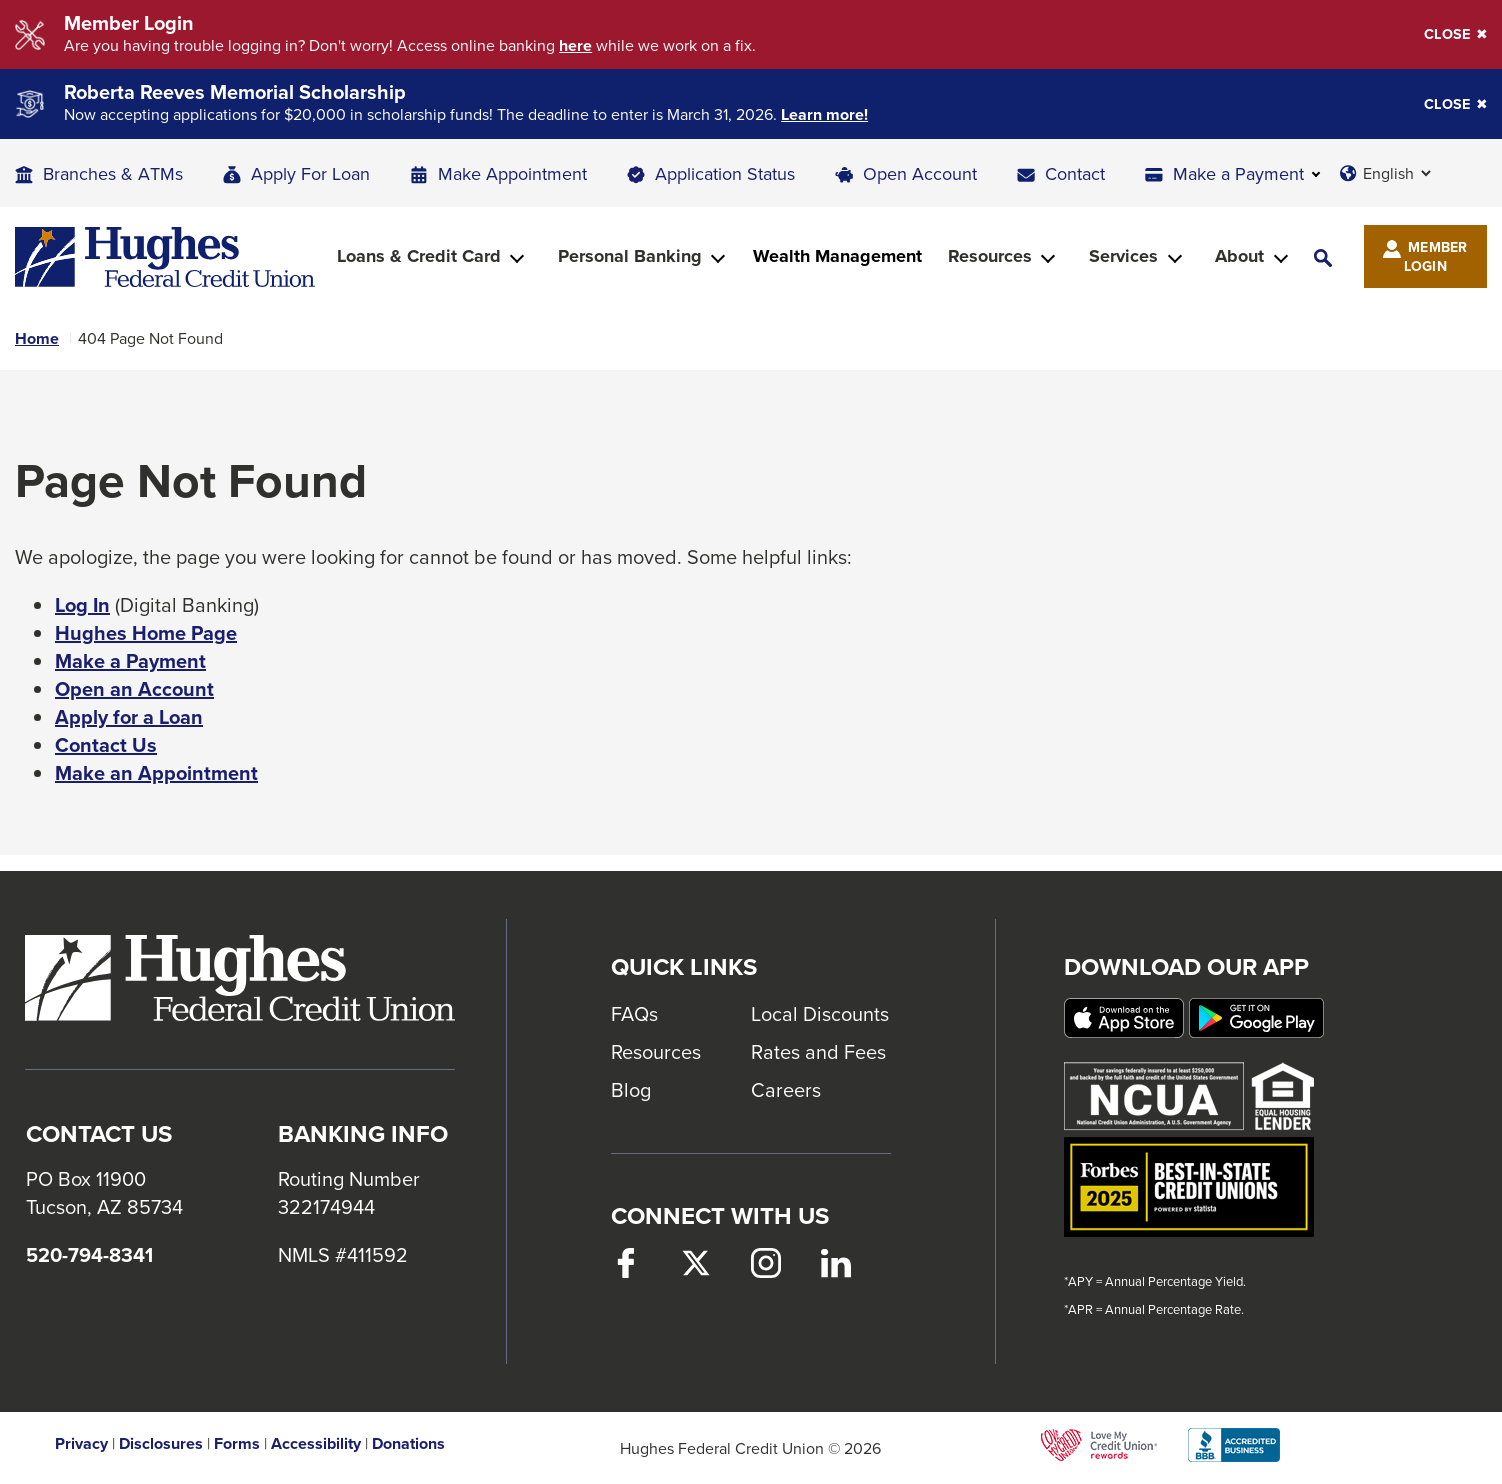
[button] (1323, 256)
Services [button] (1123, 256)
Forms (237, 1444)
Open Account (920, 173)
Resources (656, 1051)
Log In (82, 605)
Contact (1075, 173)
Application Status (725, 173)
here (575, 46)
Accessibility (316, 1444)
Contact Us (106, 745)
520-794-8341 (89, 1255)
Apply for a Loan (129, 717)
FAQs (634, 1013)
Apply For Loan (310, 173)
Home (37, 339)
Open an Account (134, 689)
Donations (408, 1444)
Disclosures (161, 1444)
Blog (631, 1089)
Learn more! (824, 115)
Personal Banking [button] (630, 256)
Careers (786, 1089)
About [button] (1239, 256)
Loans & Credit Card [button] (419, 256)
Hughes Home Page (146, 633)
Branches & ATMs (113, 173)
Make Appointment (512, 173)
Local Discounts (820, 1013)
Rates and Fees (818, 1051)
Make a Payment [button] (1238, 173)
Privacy (81, 1444)
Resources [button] (990, 256)
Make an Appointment (156, 773)
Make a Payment (130, 661)
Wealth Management (837, 256)
